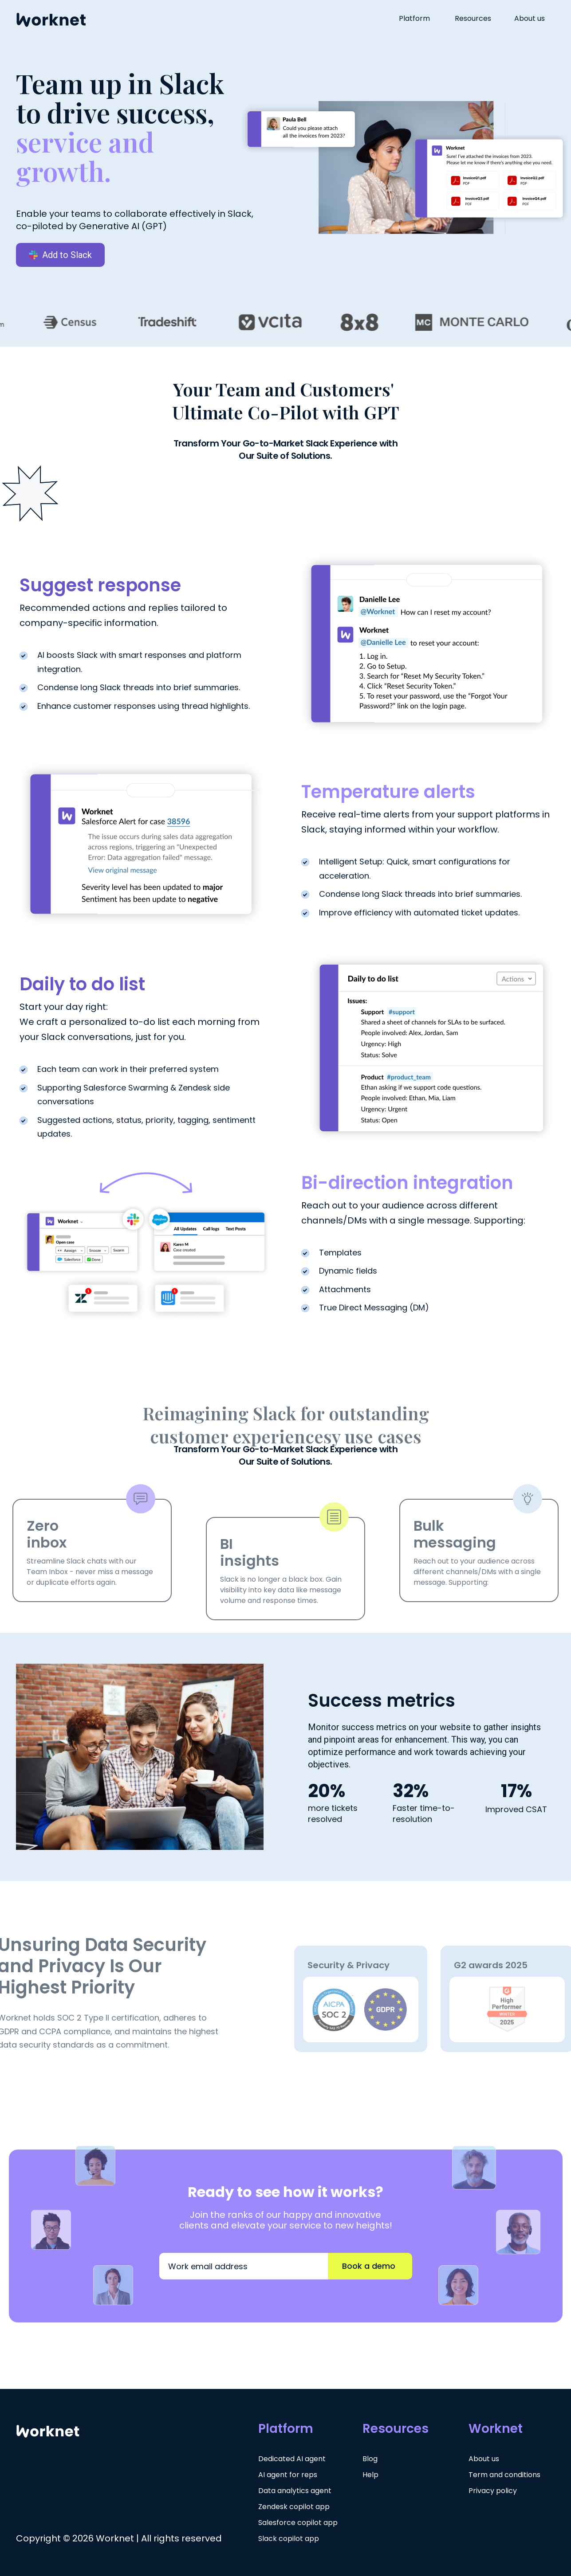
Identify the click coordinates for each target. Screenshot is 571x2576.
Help (370, 2475)
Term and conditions (504, 2475)
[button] (420, 19)
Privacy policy (493, 2491)
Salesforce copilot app (298, 2522)
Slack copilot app (288, 2538)
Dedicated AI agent (292, 2459)
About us (529, 18)
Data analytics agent (294, 2491)
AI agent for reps (287, 2475)
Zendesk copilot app (294, 2507)
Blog (370, 2459)
